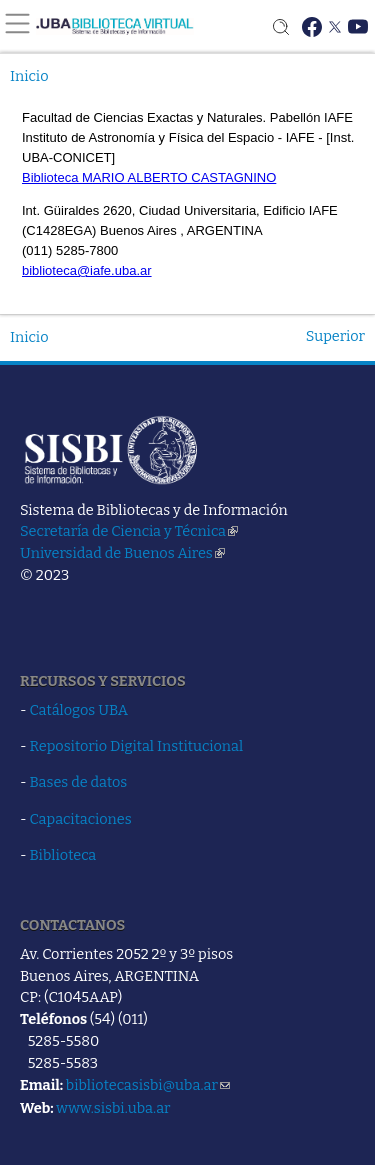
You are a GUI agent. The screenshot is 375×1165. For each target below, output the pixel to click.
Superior (335, 336)
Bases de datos (79, 782)
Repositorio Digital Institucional (137, 746)
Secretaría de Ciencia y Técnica (129, 531)
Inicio (29, 76)
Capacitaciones (81, 819)
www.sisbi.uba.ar (113, 1108)
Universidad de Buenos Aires (122, 553)
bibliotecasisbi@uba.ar (148, 1085)
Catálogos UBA (79, 710)
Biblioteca (63, 855)
